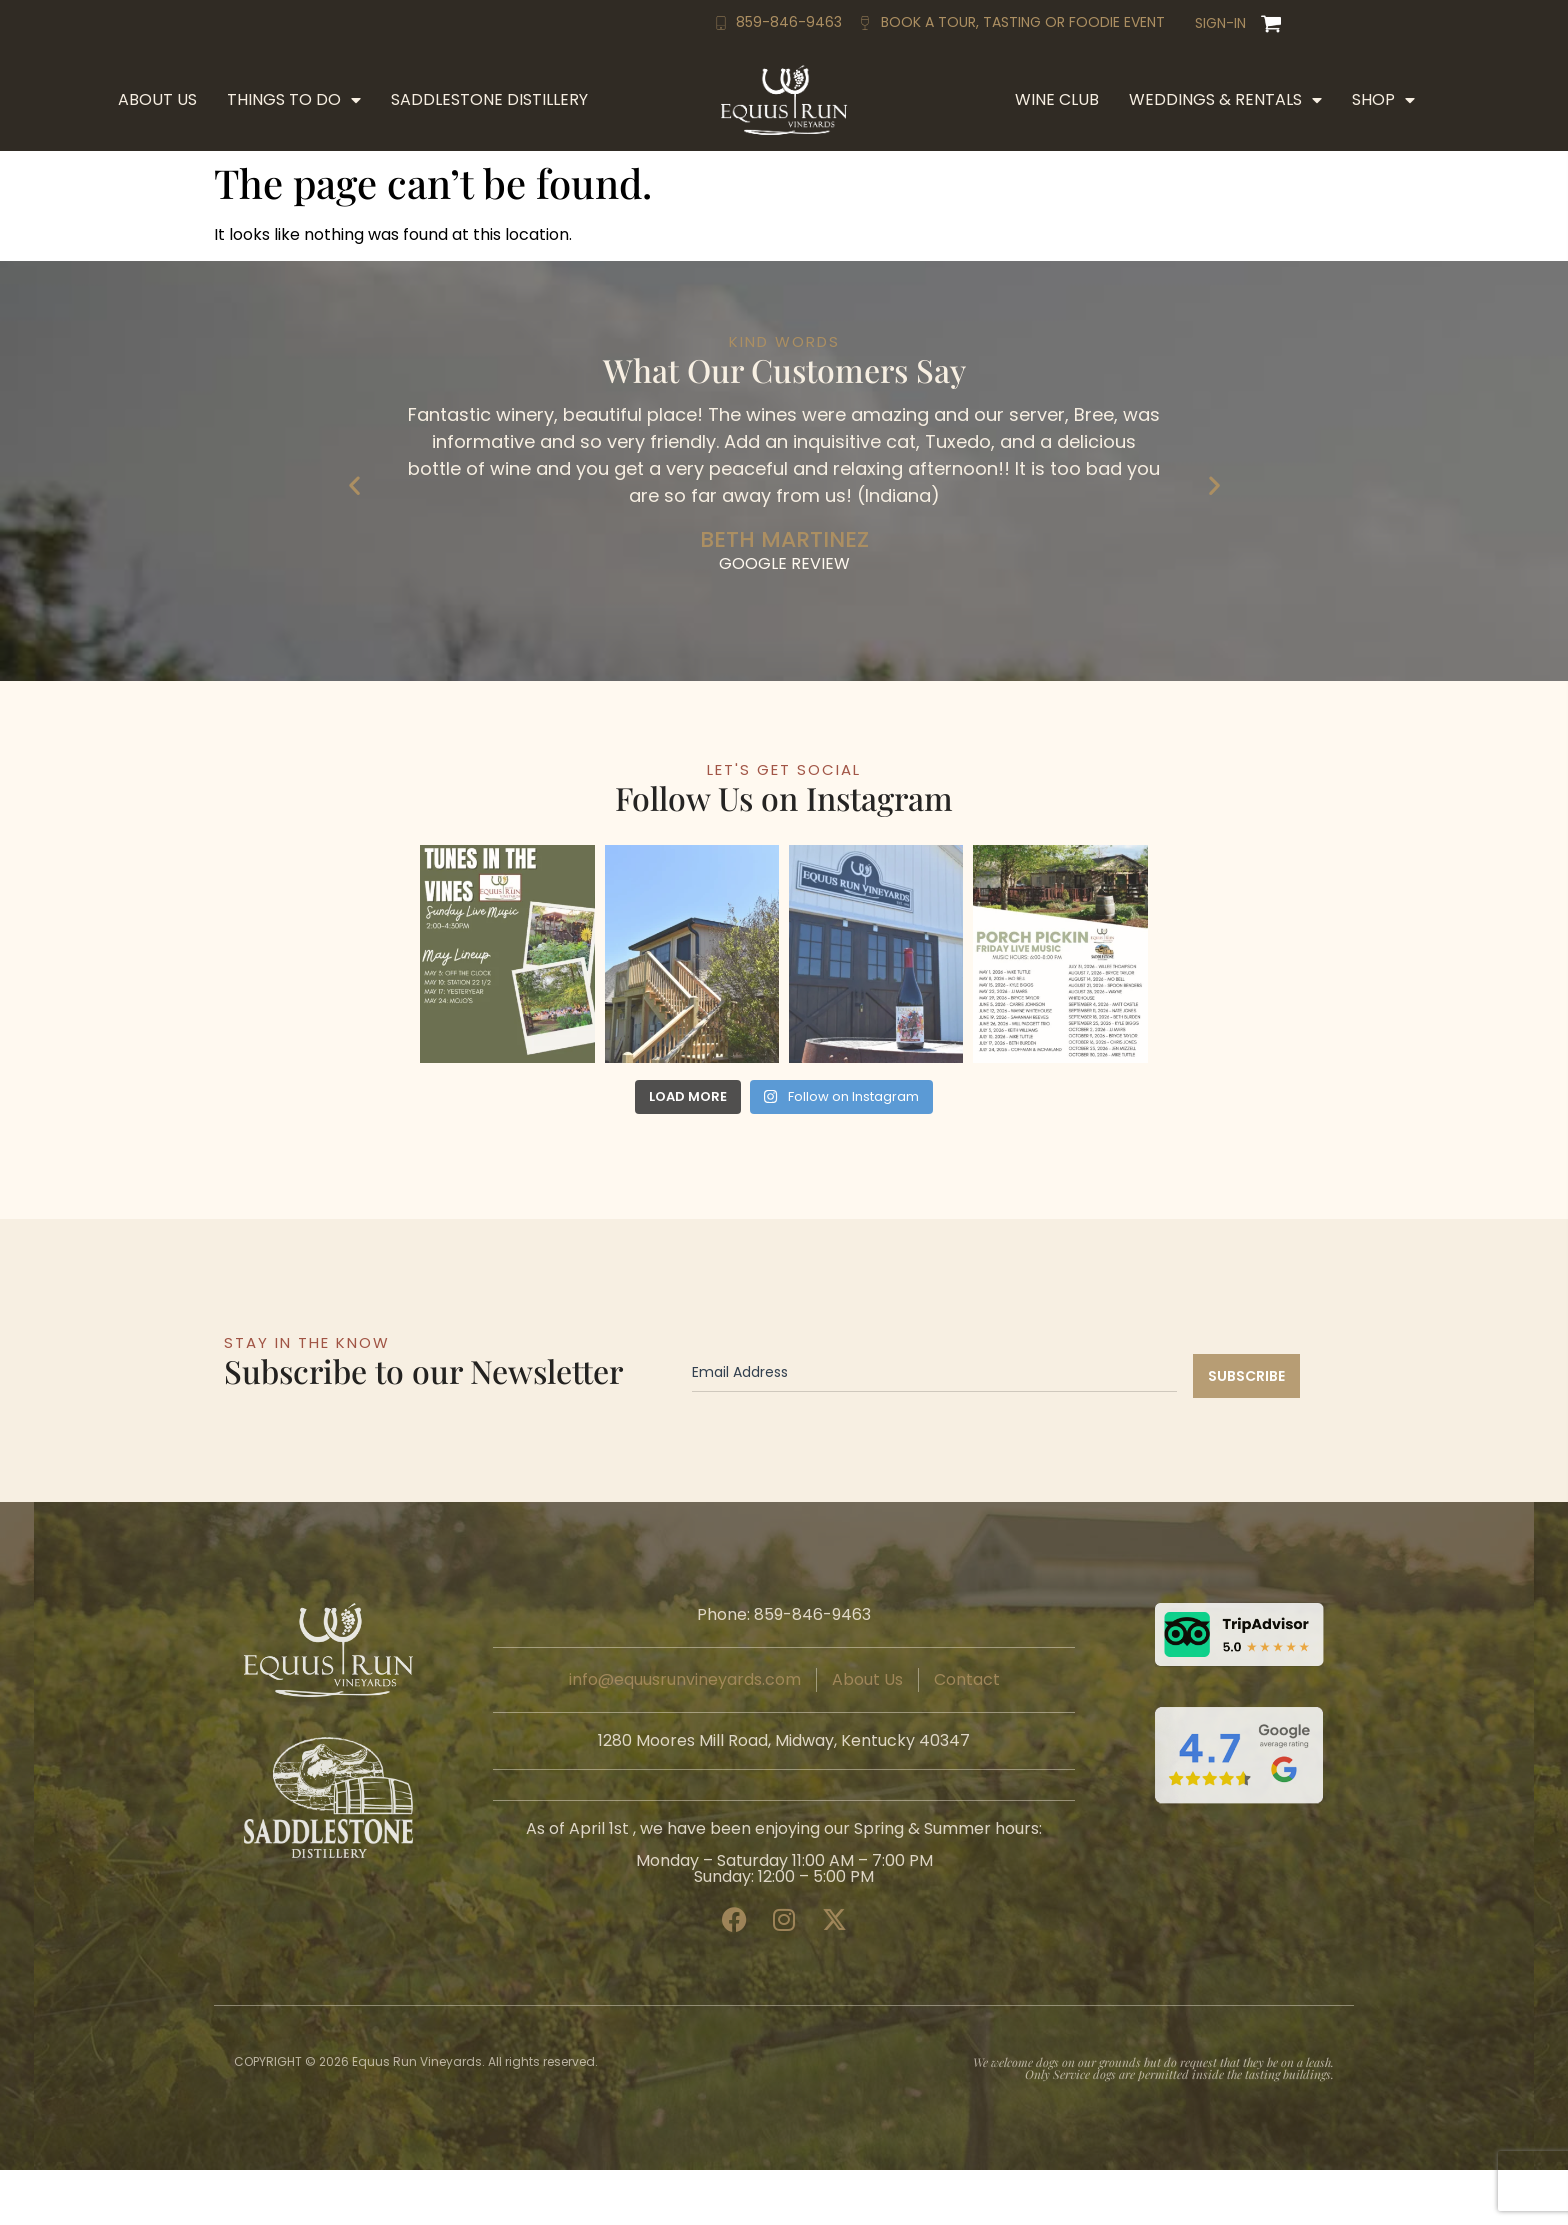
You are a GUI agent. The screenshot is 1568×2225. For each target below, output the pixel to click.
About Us (157, 99)
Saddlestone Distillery (489, 99)
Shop (1383, 100)
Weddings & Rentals (1225, 100)
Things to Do (294, 100)
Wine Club (1057, 99)
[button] (354, 484)
